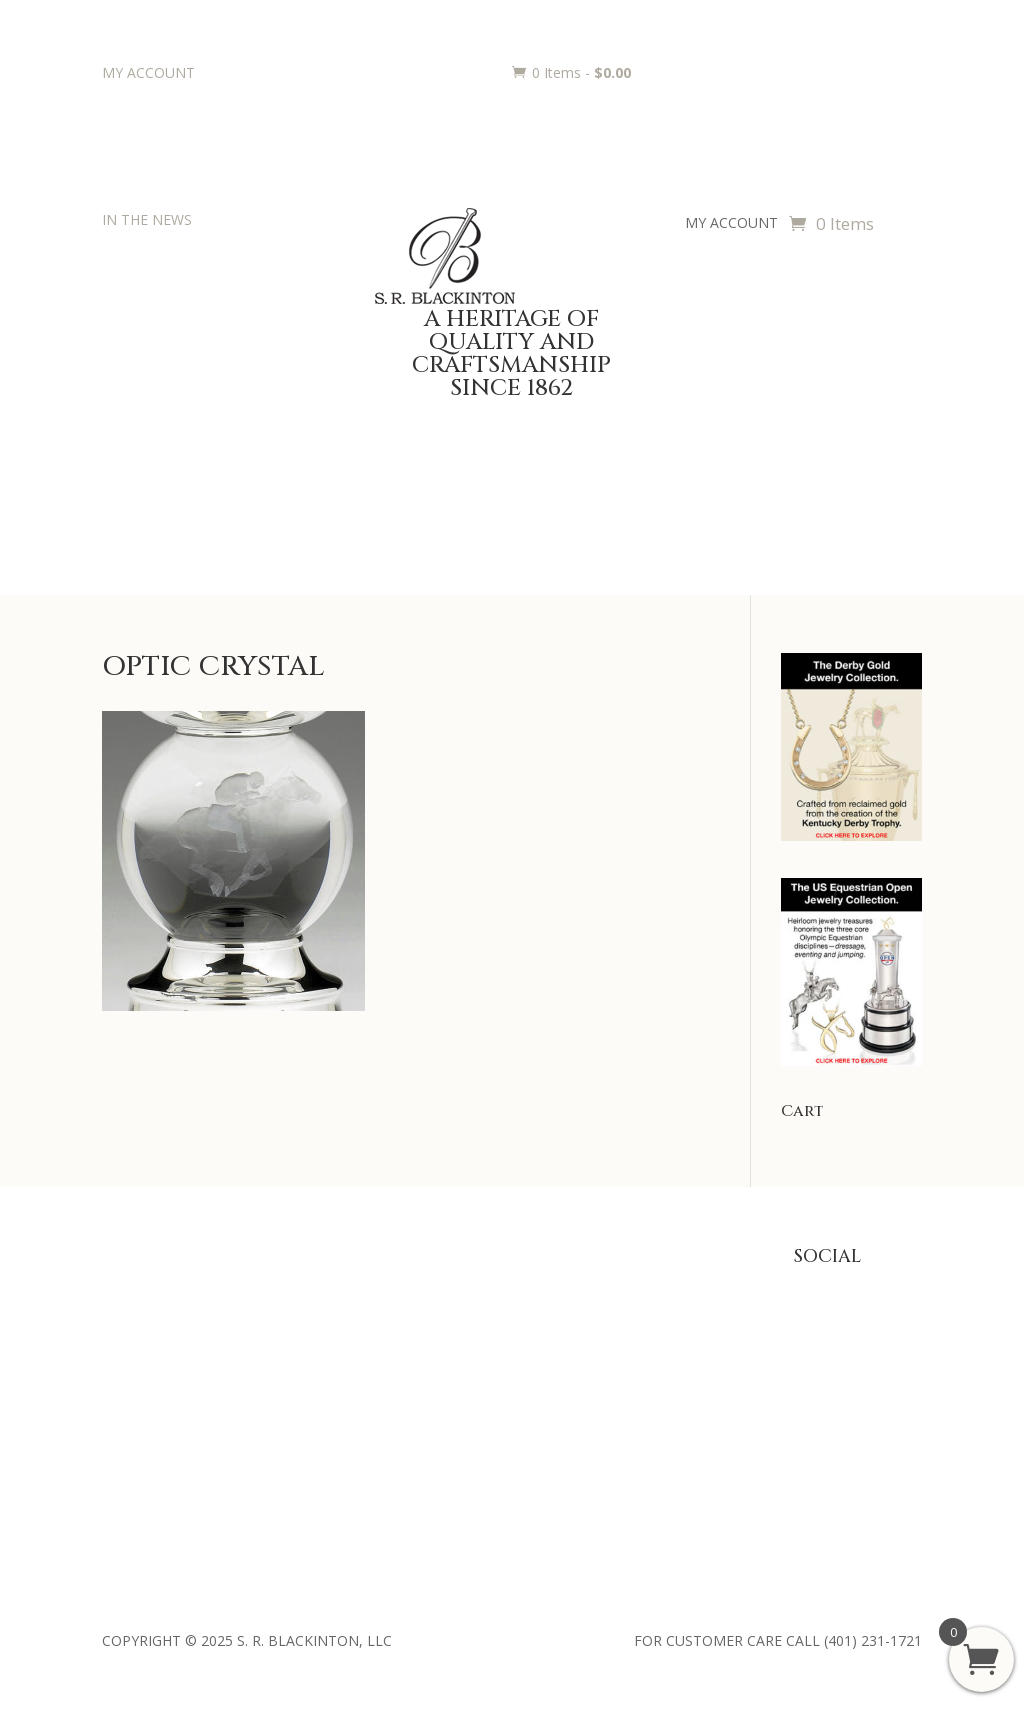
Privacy (644, 1318)
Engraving (479, 1349)
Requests (478, 1380)
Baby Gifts (308, 1287)
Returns (646, 1349)
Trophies (476, 1318)
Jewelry (298, 1349)
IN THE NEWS (147, 219)
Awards (472, 1287)
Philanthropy (142, 1380)
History (125, 1349)
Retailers (130, 1441)
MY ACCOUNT (148, 72)
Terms (642, 1411)
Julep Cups (308, 1318)
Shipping (648, 1380)
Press (120, 1318)
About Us (132, 1287)
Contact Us (138, 1411)
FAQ (635, 1287)
